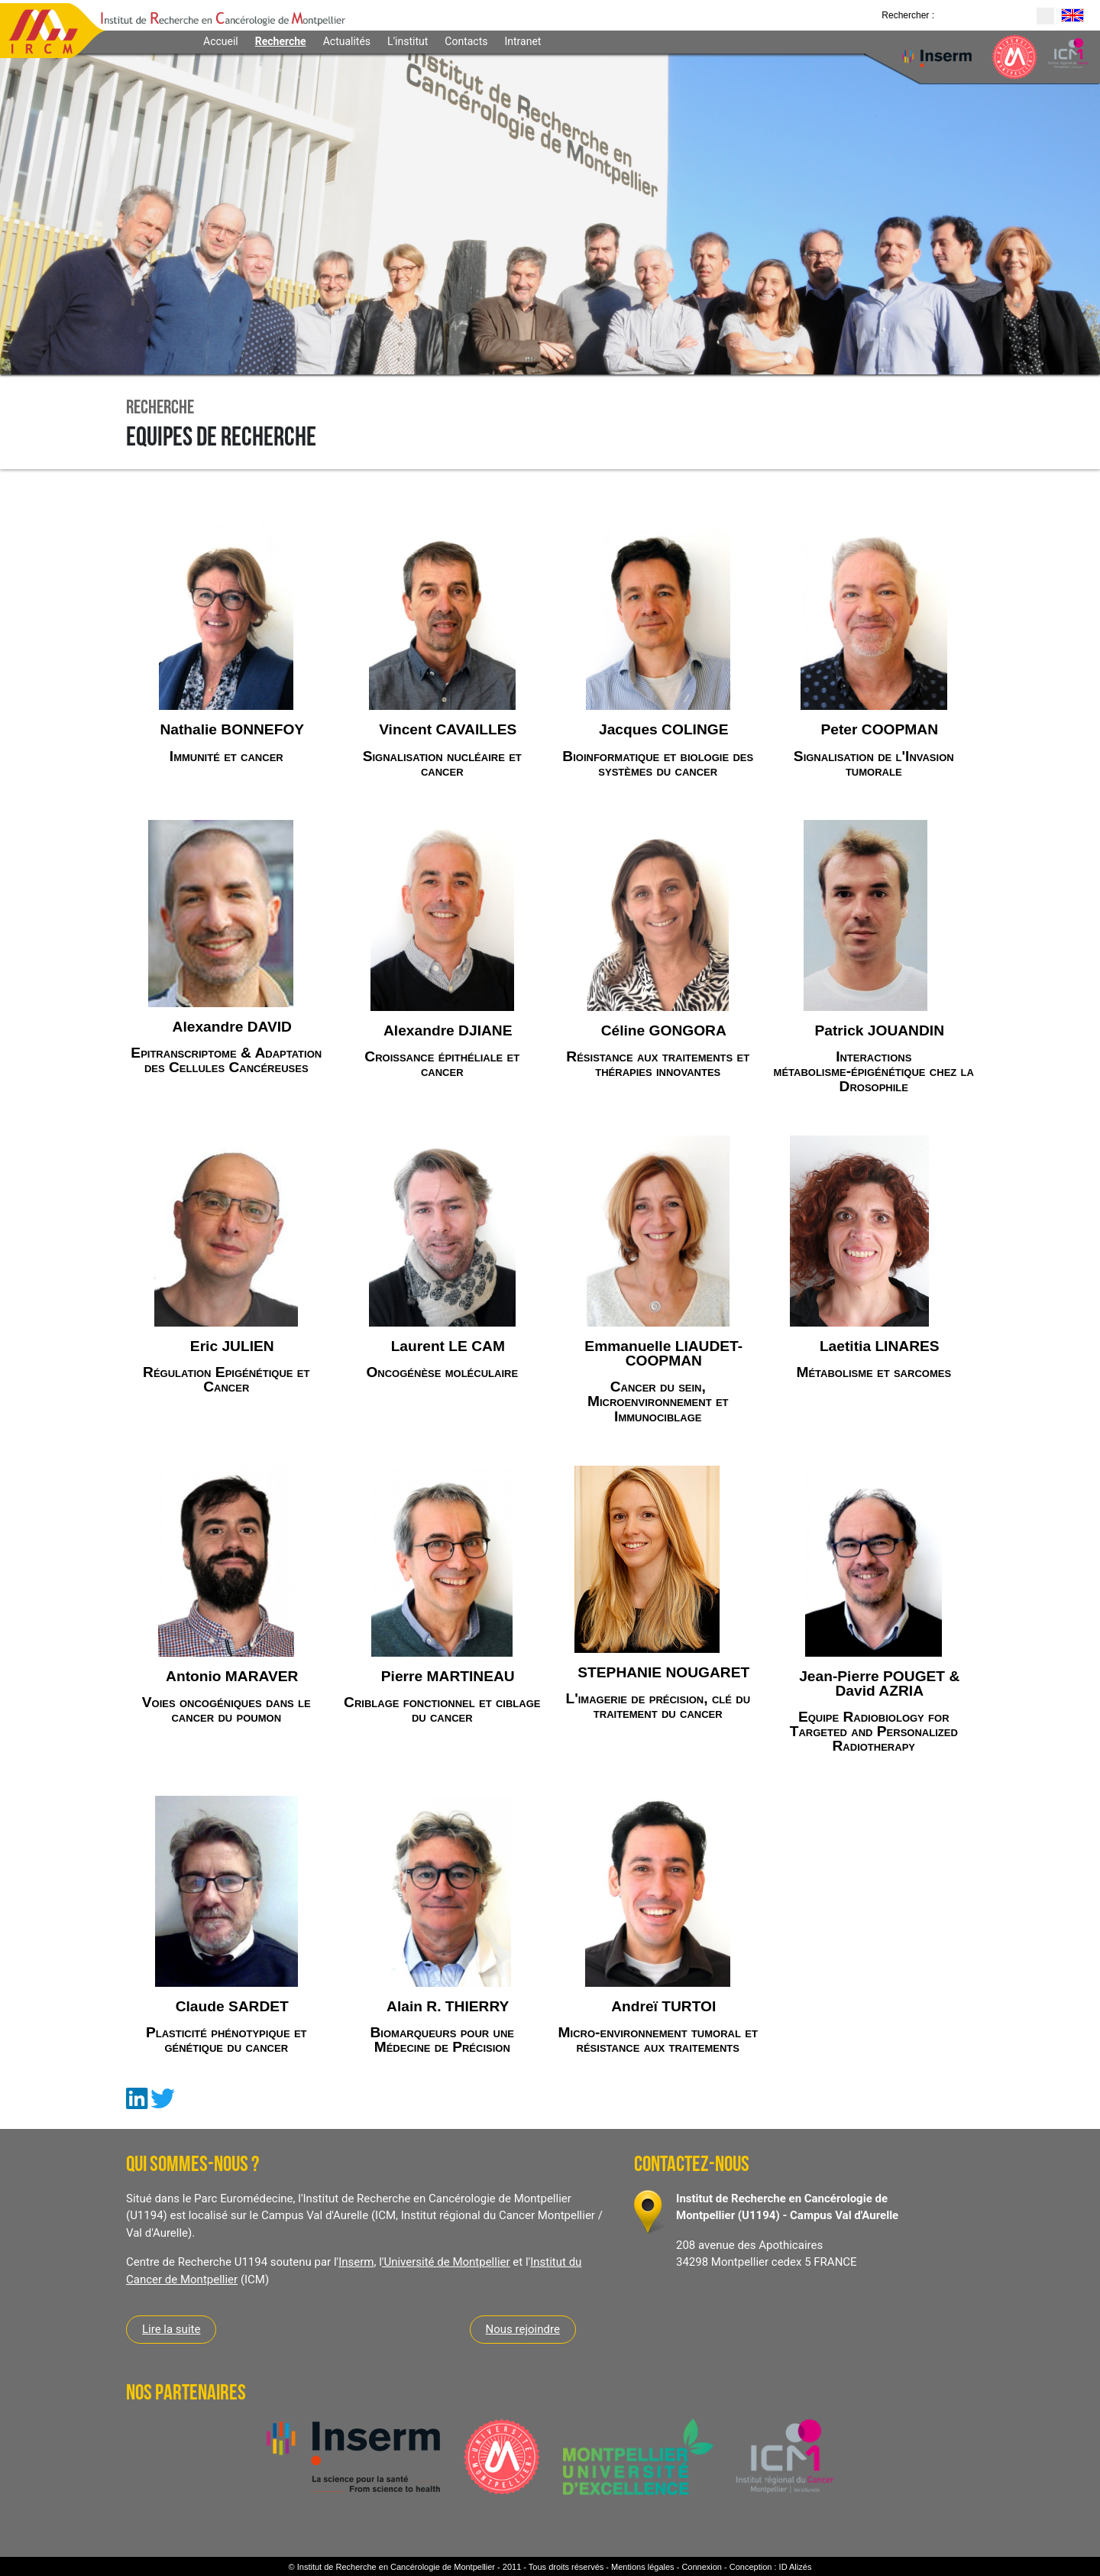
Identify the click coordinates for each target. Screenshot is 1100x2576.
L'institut (407, 41)
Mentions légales (643, 2566)
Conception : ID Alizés (771, 2566)
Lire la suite (171, 2329)
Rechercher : (908, 15)
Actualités (346, 41)
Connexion (701, 2566)
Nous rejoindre (523, 2329)
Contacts (466, 41)
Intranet (522, 41)
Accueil (220, 41)
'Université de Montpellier (446, 2262)
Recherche (280, 41)
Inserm (356, 2262)
